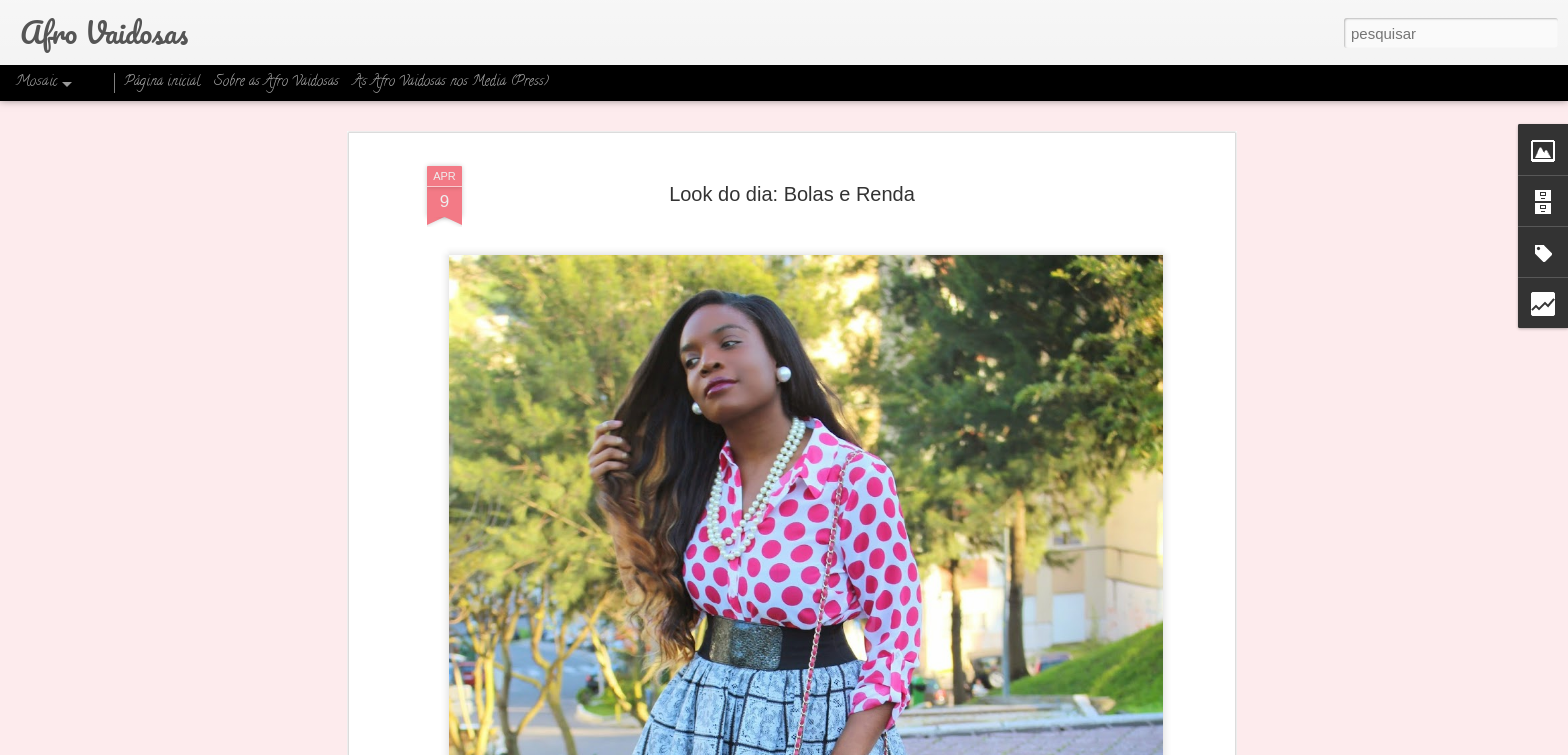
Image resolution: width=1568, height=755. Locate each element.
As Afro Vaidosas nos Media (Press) (451, 82)
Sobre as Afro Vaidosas (276, 82)
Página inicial (162, 82)
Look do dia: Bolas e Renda (792, 194)
